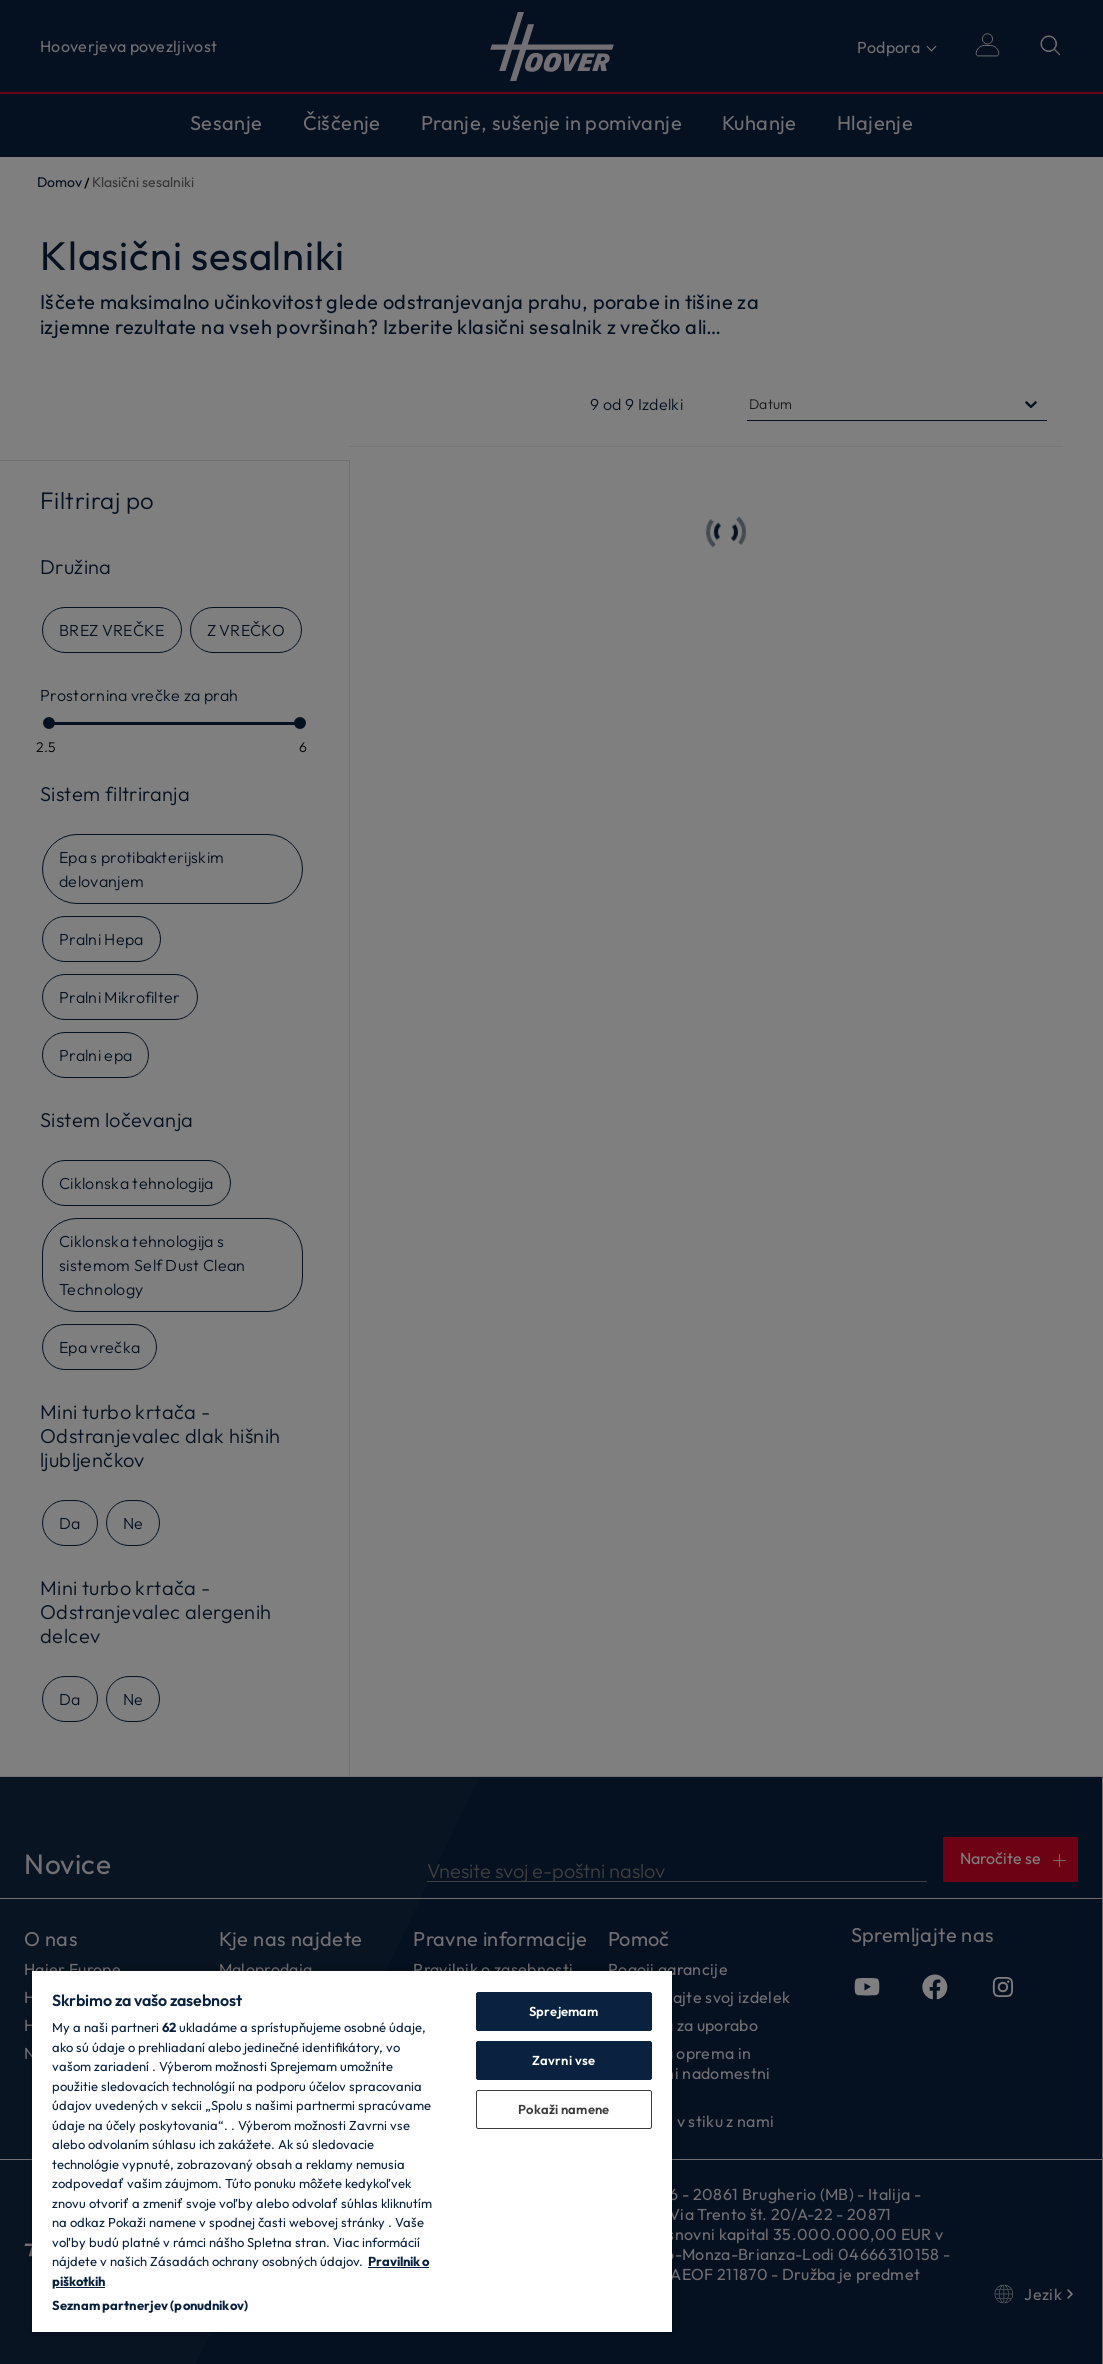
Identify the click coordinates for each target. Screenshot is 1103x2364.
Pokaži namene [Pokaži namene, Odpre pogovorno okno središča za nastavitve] (563, 2109)
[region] (352, 2150)
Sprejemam (563, 2011)
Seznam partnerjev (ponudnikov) (150, 2305)
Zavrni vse (563, 2060)
